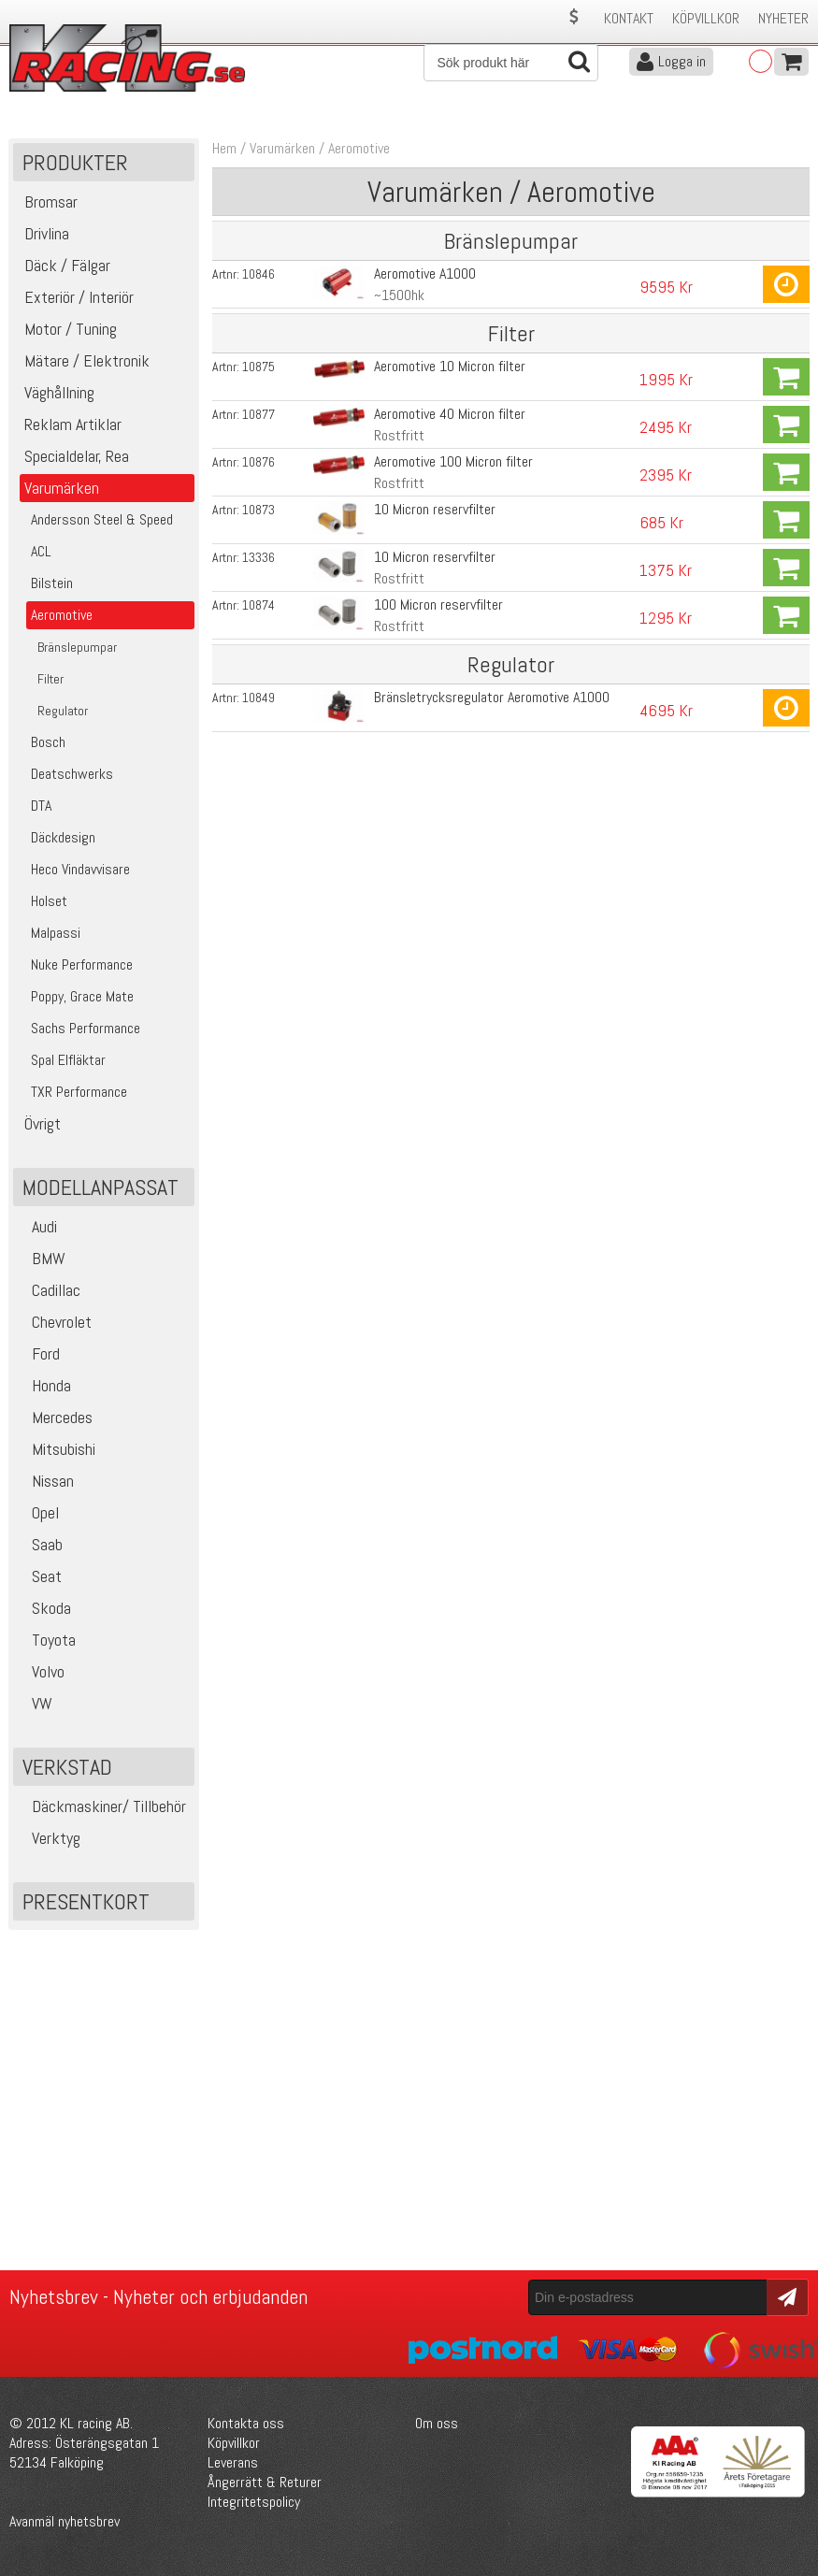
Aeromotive (359, 148)
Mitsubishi (56, 1449)
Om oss (436, 2423)
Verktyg (49, 1838)
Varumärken (282, 148)
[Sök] (510, 62)
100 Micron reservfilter (438, 604)
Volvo (41, 1671)
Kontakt (628, 18)
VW (35, 1703)
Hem (224, 148)
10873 (258, 509)
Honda (44, 1385)
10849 (258, 697)
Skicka (785, 2296)
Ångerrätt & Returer (265, 2482)
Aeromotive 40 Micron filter (449, 414)
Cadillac (49, 1290)
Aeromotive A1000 (425, 273)
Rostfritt (399, 435)
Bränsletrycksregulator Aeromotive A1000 (492, 697)
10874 (258, 605)
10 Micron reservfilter (434, 509)
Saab (40, 1544)
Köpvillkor (705, 18)
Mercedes (55, 1417)
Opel (38, 1512)
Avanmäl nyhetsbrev (64, 2521)
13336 (258, 557)
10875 (258, 366)
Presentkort (86, 1901)
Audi (37, 1226)
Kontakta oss (246, 2423)
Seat (40, 1576)
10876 (258, 461)
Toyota (47, 1639)
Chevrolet (55, 1321)
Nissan (46, 1480)
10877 (258, 414)
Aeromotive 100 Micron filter (453, 461)
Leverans (233, 2462)
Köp (786, 284)
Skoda (44, 1608)
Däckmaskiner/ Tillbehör (102, 1806)
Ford (39, 1353)
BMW (41, 1258)
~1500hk (399, 295)
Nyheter (783, 18)
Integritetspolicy (254, 2501)
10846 (258, 274)
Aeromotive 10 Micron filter (449, 366)
